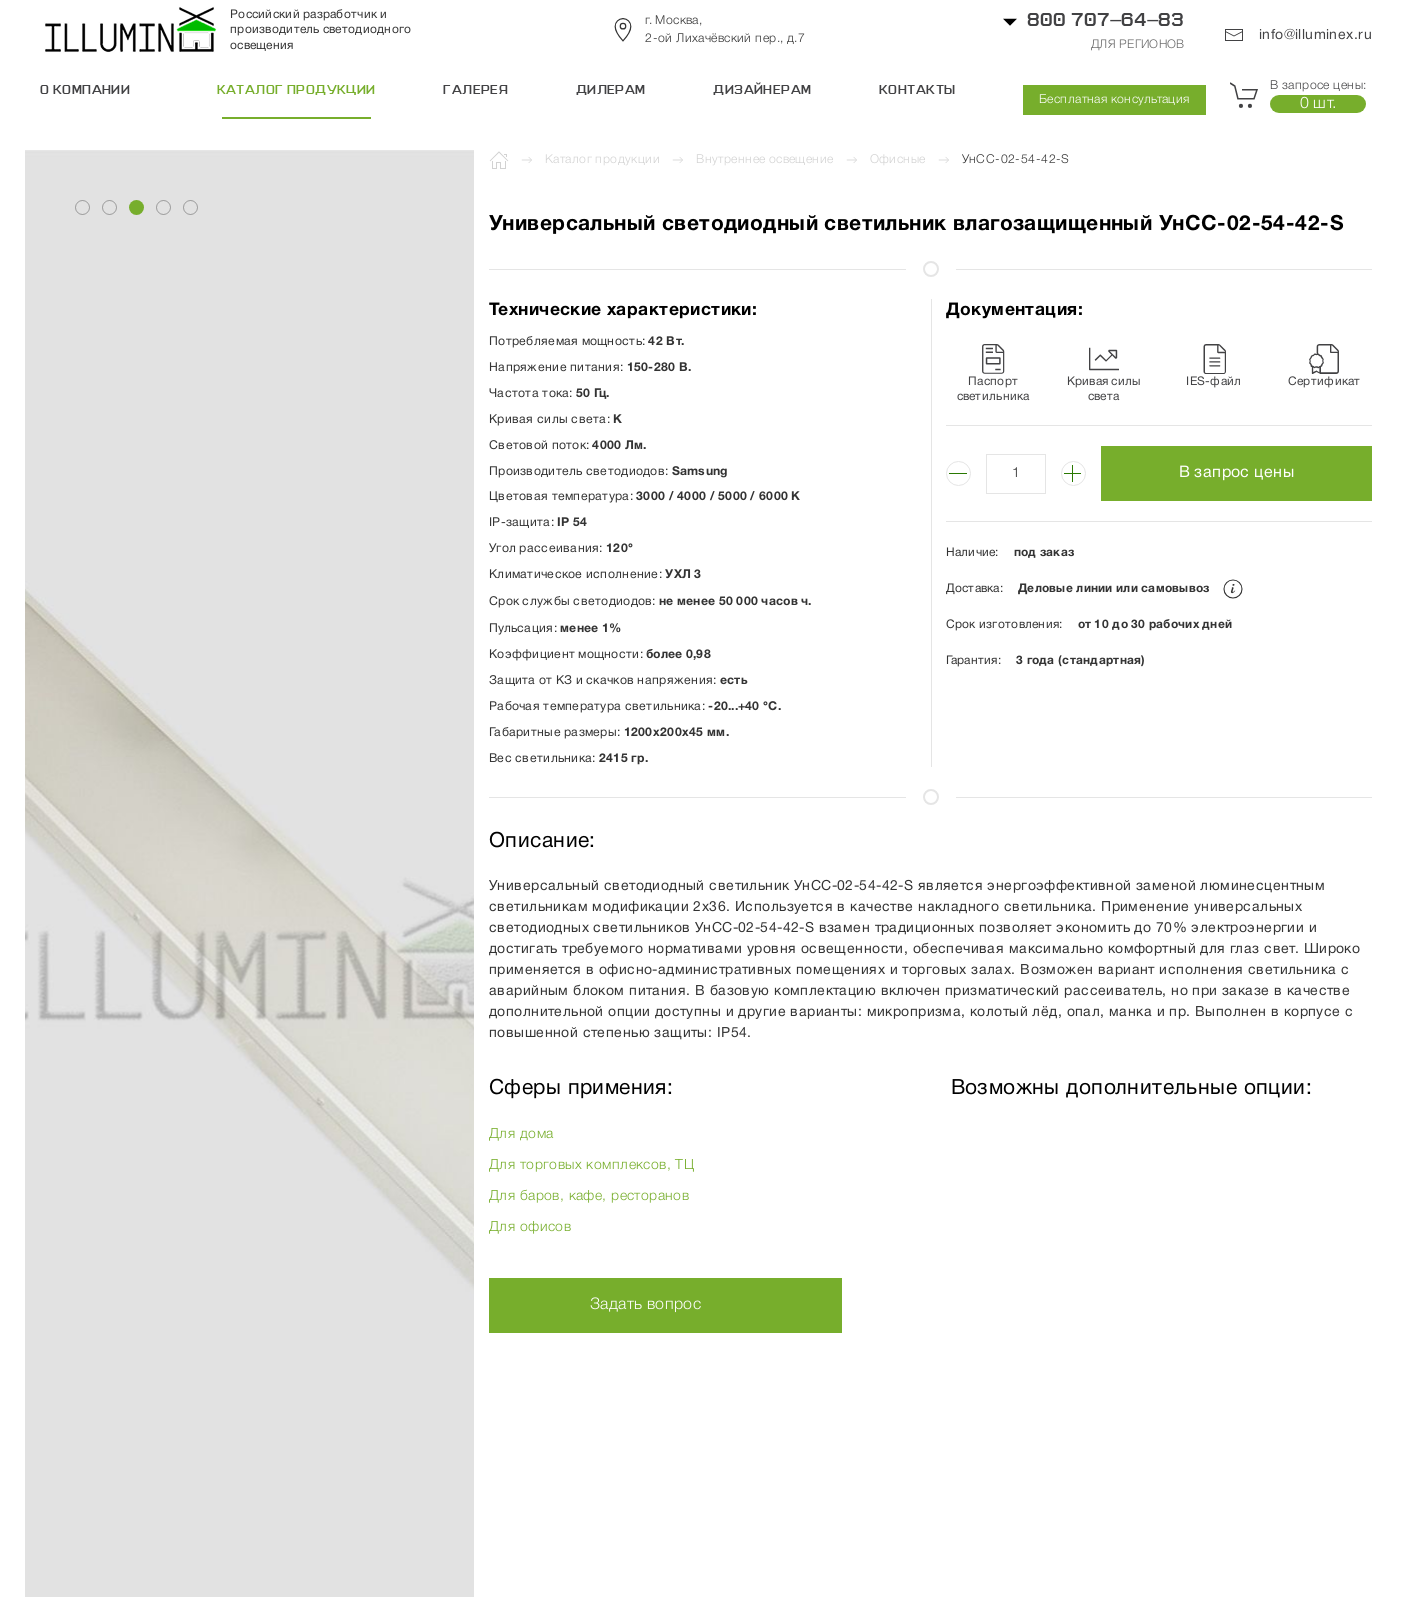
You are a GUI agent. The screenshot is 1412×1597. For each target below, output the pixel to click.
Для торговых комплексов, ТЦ (591, 1165)
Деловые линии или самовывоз (1130, 588)
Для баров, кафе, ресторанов (589, 1196)
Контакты (917, 91)
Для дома (521, 1134)
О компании (85, 91)
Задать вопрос (645, 1305)
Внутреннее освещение (764, 159)
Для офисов (530, 1227)
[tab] (82, 207)
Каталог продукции (296, 91)
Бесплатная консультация (1114, 99)
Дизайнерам (762, 91)
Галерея (475, 91)
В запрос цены (1236, 473)
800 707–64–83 (1105, 21)
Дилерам (611, 91)
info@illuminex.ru (1298, 35)
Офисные (898, 159)
